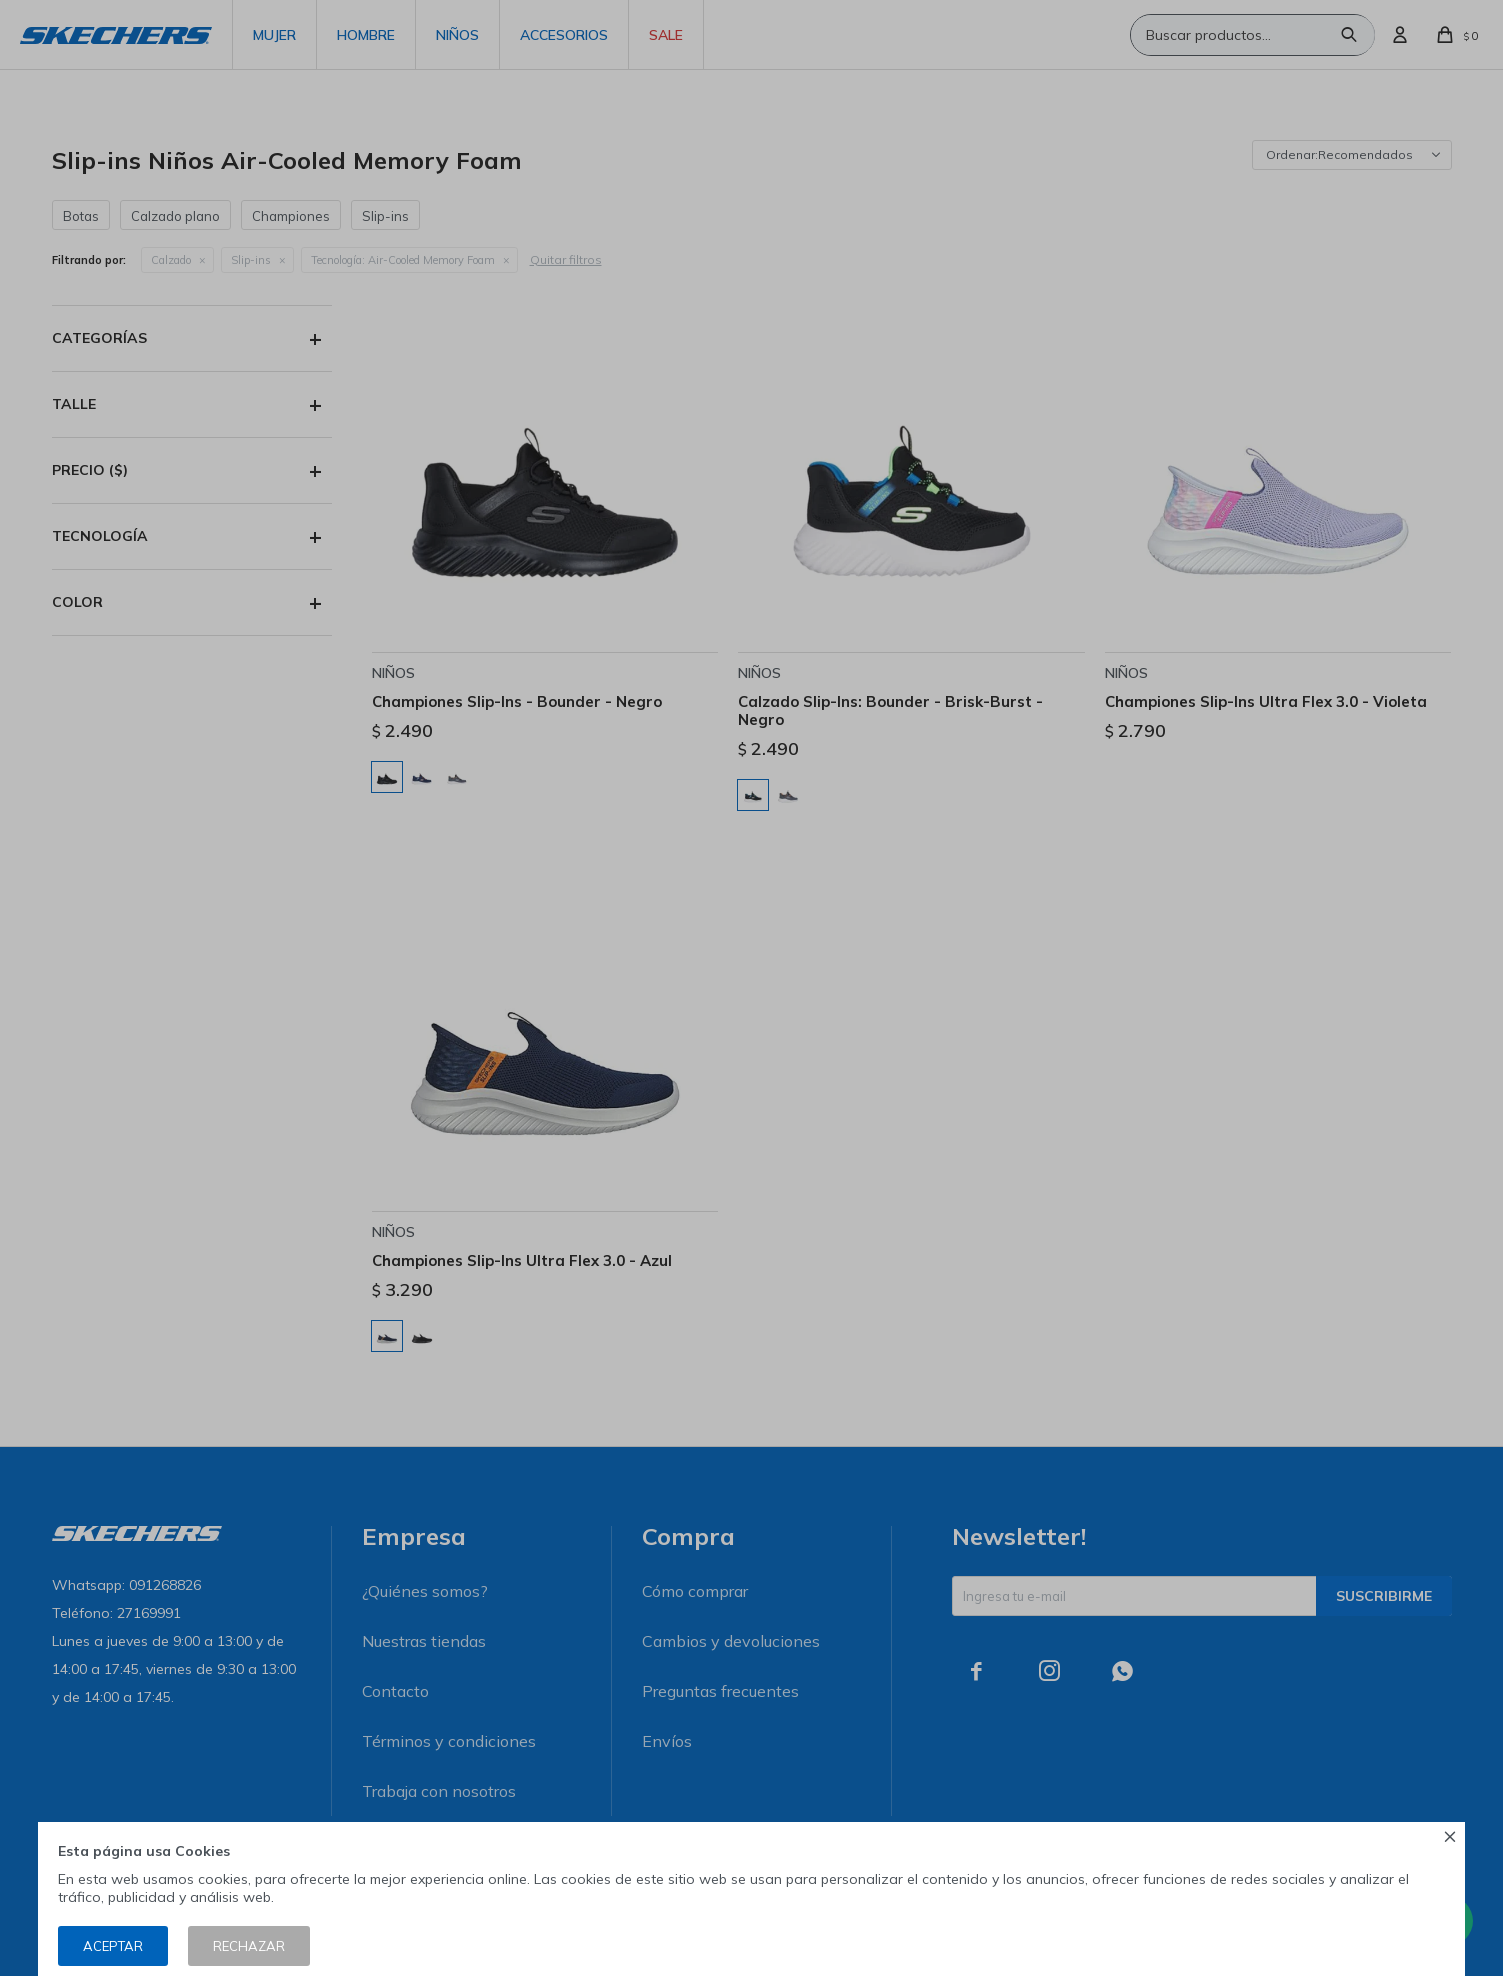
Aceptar (113, 1946)
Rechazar (249, 1946)
